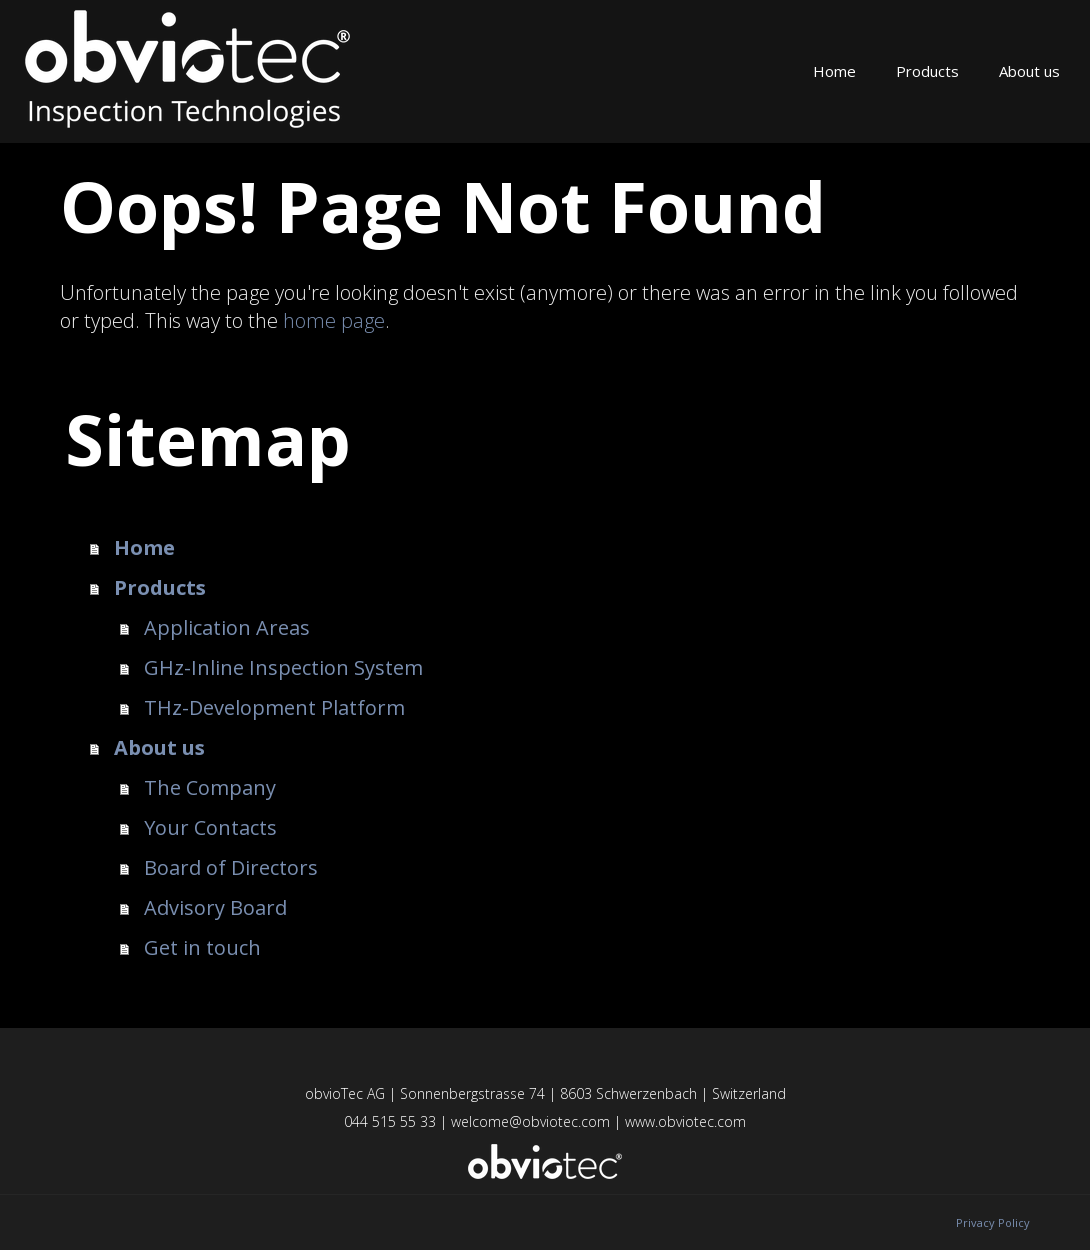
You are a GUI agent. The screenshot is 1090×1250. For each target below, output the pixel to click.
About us (1029, 71)
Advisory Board (215, 907)
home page (334, 320)
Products (927, 71)
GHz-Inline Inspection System (283, 667)
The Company (210, 787)
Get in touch (202, 947)
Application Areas (227, 627)
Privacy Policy (993, 1222)
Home (834, 71)
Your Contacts (210, 827)
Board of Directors (231, 867)
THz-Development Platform (274, 707)
